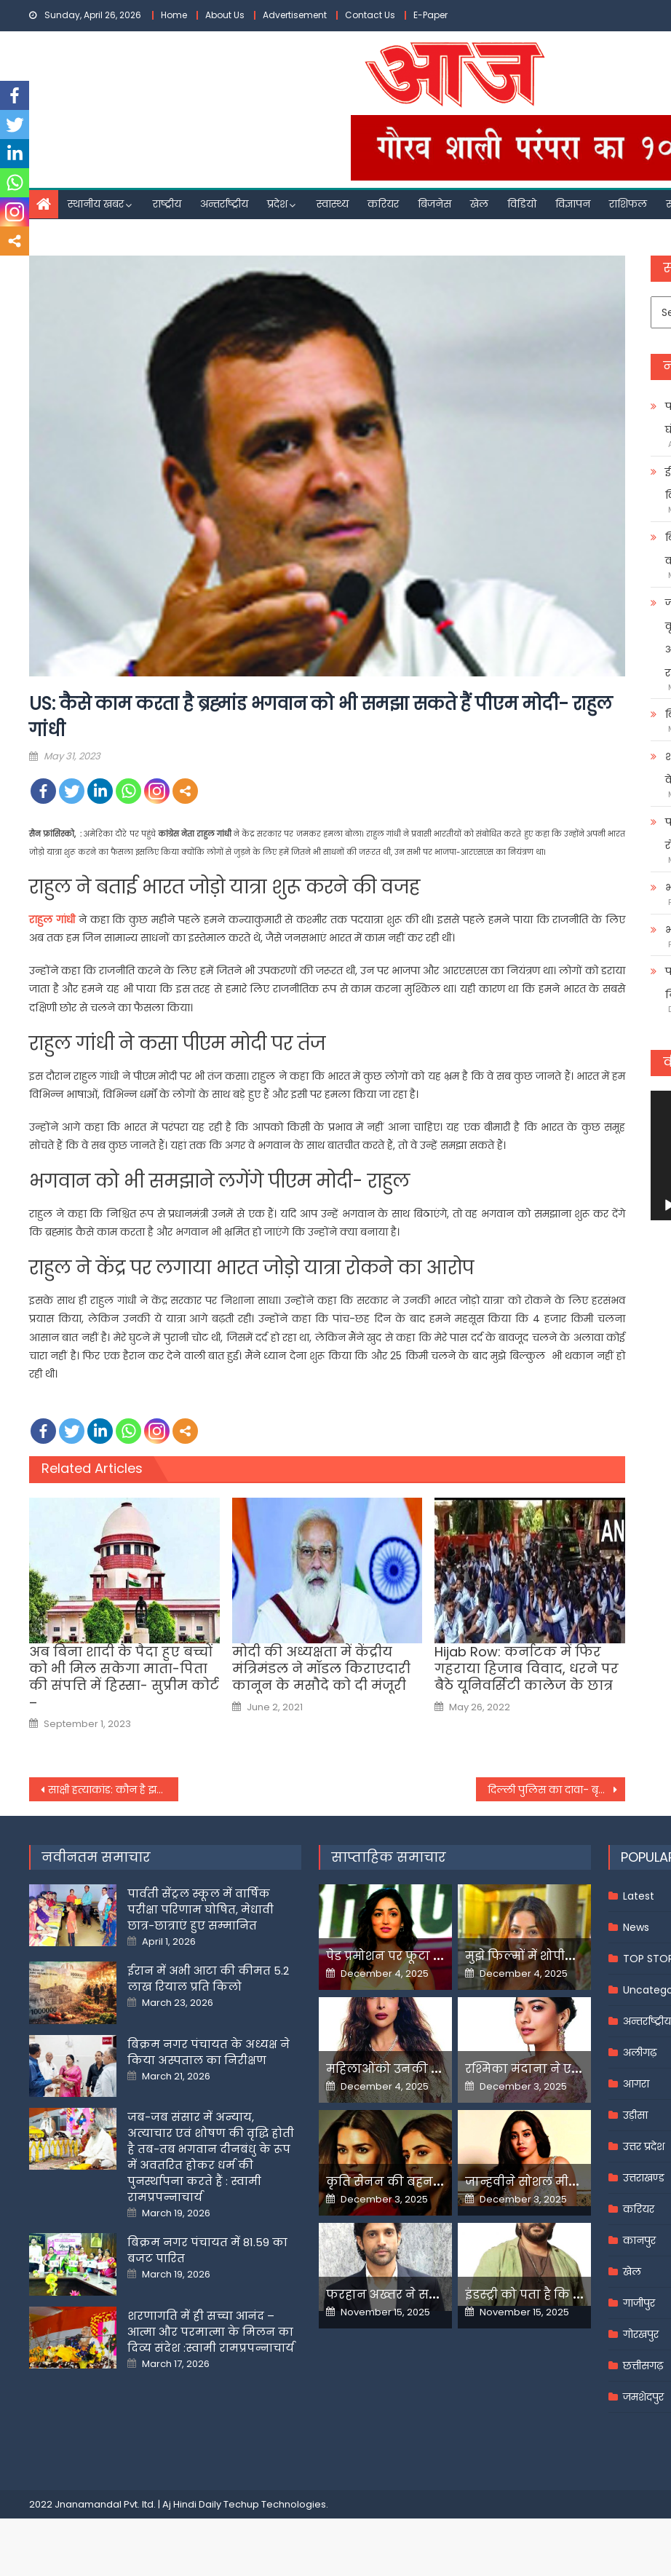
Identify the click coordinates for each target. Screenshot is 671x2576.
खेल (479, 204)
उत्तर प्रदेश (643, 2146)
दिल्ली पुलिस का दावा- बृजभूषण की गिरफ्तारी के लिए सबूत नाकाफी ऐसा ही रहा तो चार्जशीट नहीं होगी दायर (556, 1789)
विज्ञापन (572, 204)
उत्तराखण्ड (643, 2177)
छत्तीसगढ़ (643, 2365)
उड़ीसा (635, 2115)
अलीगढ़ (639, 2052)
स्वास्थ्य (333, 204)
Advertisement (295, 15)
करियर (383, 204)
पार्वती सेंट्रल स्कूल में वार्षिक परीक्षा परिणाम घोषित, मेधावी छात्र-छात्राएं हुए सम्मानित (200, 1909)
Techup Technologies (274, 2504)
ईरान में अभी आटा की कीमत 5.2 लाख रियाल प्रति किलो (208, 1978)
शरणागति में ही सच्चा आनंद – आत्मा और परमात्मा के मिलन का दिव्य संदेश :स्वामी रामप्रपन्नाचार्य (210, 2331)
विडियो (521, 204)
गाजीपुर (639, 2303)
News (636, 1927)
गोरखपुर (641, 2334)
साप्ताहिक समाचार (388, 1857)
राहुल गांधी (52, 919)
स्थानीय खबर (96, 204)
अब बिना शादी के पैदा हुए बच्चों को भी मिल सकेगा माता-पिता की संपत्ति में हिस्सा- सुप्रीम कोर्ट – (124, 1677)
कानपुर (639, 2240)
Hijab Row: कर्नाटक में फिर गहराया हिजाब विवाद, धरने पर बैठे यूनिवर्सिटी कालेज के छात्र (526, 1668)
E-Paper (430, 15)
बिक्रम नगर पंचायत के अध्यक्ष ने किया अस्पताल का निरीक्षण (208, 2052)
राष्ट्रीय (167, 204)
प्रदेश (277, 204)
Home (174, 15)
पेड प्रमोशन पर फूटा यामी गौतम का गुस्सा (436, 1956)
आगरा (636, 2084)
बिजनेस (434, 204)
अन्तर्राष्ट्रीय (224, 204)
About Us (225, 15)
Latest (638, 1896)
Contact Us (370, 15)
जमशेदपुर (643, 2397)
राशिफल (628, 204)
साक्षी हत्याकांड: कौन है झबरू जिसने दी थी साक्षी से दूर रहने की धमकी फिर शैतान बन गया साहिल (113, 1789)
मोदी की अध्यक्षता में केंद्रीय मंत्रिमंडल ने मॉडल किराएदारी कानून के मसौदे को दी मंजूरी (321, 1668)
